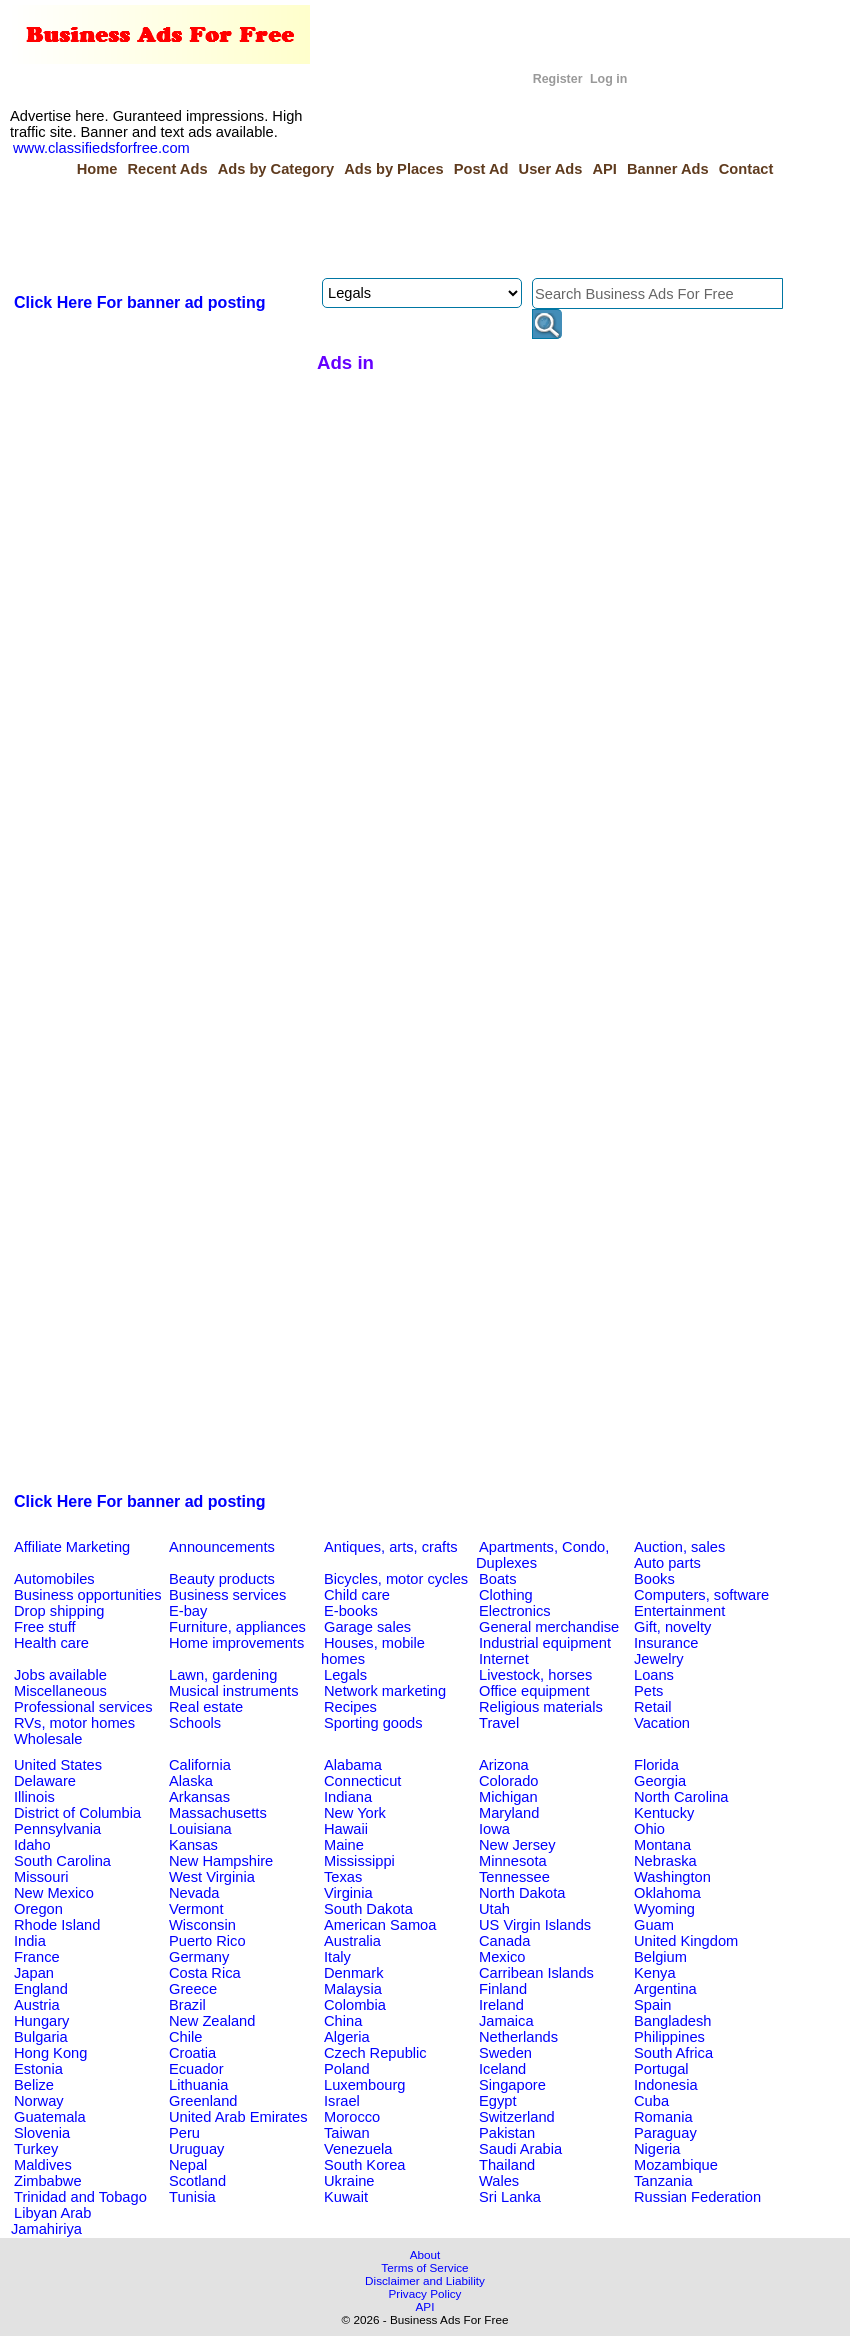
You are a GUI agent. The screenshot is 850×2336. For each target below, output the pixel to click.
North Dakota (522, 1893)
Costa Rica (205, 1973)
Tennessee (514, 1877)
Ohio (649, 1829)
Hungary (41, 2021)
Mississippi (359, 1861)
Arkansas (199, 1797)
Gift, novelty (672, 1627)
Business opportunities (87, 1595)
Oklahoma (667, 1893)
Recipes (350, 1707)
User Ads (551, 169)
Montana (662, 1845)
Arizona (504, 1765)
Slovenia (42, 2133)
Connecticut (362, 1781)
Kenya (655, 1973)
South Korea (364, 2165)
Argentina (665, 1989)
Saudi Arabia (520, 2149)
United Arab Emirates (238, 2117)
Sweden (505, 2053)
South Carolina (62, 1861)
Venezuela (358, 2149)
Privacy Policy (425, 2293)
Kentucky (664, 1813)
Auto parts (667, 1563)
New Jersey (517, 1845)
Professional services (83, 1707)
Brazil (187, 2005)
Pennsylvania (57, 1829)
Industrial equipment (545, 1643)
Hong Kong (50, 2053)
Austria (37, 2005)
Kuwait (346, 2197)
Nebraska (665, 1861)
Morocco (352, 2117)
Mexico (502, 1957)
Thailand (507, 2165)
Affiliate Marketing (72, 1547)
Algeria (347, 2037)
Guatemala (50, 2117)
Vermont (196, 1909)
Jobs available (60, 1675)
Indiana (348, 1797)
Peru (184, 2133)
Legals (345, 1675)
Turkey (36, 2149)
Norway (39, 2101)
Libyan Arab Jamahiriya (51, 2221)
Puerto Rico (207, 1941)
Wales (499, 2181)
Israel (342, 2101)
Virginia (348, 1893)
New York (355, 1813)
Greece (193, 1989)
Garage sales (367, 1627)
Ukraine (349, 2181)
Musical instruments (234, 1691)
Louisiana (200, 1829)
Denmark (353, 1973)
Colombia (355, 2005)
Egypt (497, 2101)
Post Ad (481, 169)
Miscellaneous (60, 1691)
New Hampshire (221, 1861)
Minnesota (513, 1861)
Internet (504, 1659)
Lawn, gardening (223, 1675)
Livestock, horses (535, 1675)
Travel (499, 1723)
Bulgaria (41, 2037)
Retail (652, 1707)
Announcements (222, 1547)
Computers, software (701, 1595)
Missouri (41, 1877)
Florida (656, 1765)
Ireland (501, 2005)
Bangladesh (672, 2021)
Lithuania (199, 2085)
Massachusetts (218, 1813)
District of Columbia (77, 1813)
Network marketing (385, 1691)
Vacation (662, 1723)
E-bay (188, 1611)
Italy (337, 1957)
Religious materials (541, 1707)
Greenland (203, 2101)
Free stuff (45, 1627)
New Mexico (54, 1893)
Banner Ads (668, 169)
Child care (357, 1595)
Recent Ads (167, 169)
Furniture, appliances (237, 1627)
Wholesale (48, 1739)
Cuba (651, 2101)
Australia (352, 1941)
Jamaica (506, 2021)
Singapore (512, 2085)
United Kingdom (686, 1941)
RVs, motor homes (74, 1723)
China (343, 2021)
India (30, 1941)
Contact (746, 169)
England (41, 1989)
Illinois (34, 1797)
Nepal (188, 2165)
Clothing (506, 1595)
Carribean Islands (536, 1973)
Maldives (43, 2165)
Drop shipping (59, 1611)
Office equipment (534, 1691)
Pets (648, 1691)
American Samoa (380, 1925)
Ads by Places (393, 169)
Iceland (502, 2069)
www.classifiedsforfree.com (101, 148)
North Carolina (681, 1797)
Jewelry (659, 1659)
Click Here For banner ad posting (140, 302)
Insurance (666, 1643)
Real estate (206, 1707)
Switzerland (517, 2117)
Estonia (38, 2069)
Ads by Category (276, 169)
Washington (672, 1877)
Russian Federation (697, 2197)
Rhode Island (57, 1925)
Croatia (192, 2053)
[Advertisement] (375, 228)
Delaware (45, 1781)
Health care (51, 1643)
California (200, 1765)
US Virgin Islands (535, 1925)
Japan (34, 1973)
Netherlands (518, 2037)
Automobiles (54, 1579)
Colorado (508, 1781)
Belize (34, 2085)
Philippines (669, 2037)
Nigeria (657, 2149)
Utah (494, 1909)
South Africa (673, 2053)
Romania (663, 2117)
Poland (347, 2069)
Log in (608, 79)
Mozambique (676, 2165)
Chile (185, 2037)
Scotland (197, 2181)
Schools (195, 1723)
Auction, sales (679, 1547)
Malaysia (353, 1989)
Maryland (509, 1813)
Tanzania (663, 2181)
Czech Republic (375, 2053)
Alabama (353, 1765)
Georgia (660, 1781)
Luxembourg (364, 2085)
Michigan (508, 1797)
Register (558, 79)
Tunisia (192, 2197)
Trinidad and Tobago (80, 2197)
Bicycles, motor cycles (396, 1579)
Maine (344, 1845)
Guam (654, 1925)
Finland (503, 1989)
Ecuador (196, 2069)
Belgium (660, 1957)
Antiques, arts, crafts (391, 1547)
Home (97, 169)
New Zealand (212, 2021)
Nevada (194, 1893)
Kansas (193, 1845)
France (37, 1957)
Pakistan (507, 2133)
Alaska (191, 1781)
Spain (653, 2005)
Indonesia (666, 2085)
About (425, 2254)
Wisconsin (202, 1925)
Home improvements (236, 1643)
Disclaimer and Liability (425, 2280)
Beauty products (222, 1579)
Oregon (38, 1909)
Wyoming (664, 1909)
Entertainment (679, 1611)
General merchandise (549, 1627)
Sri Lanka (510, 2197)
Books (654, 1579)
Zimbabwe (48, 2181)
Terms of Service (424, 2267)
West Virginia (212, 1877)
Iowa (494, 1829)
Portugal (661, 2069)
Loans (654, 1675)
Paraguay (665, 2133)
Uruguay (196, 2149)
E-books (351, 1611)
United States (58, 1765)
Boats (497, 1579)
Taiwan (347, 2133)
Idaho (32, 1845)
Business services (227, 1595)
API (604, 169)
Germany (199, 1957)
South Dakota (368, 1909)
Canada (504, 1941)
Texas (343, 1877)
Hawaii (346, 1829)
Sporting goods (373, 1723)
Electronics (515, 1611)
